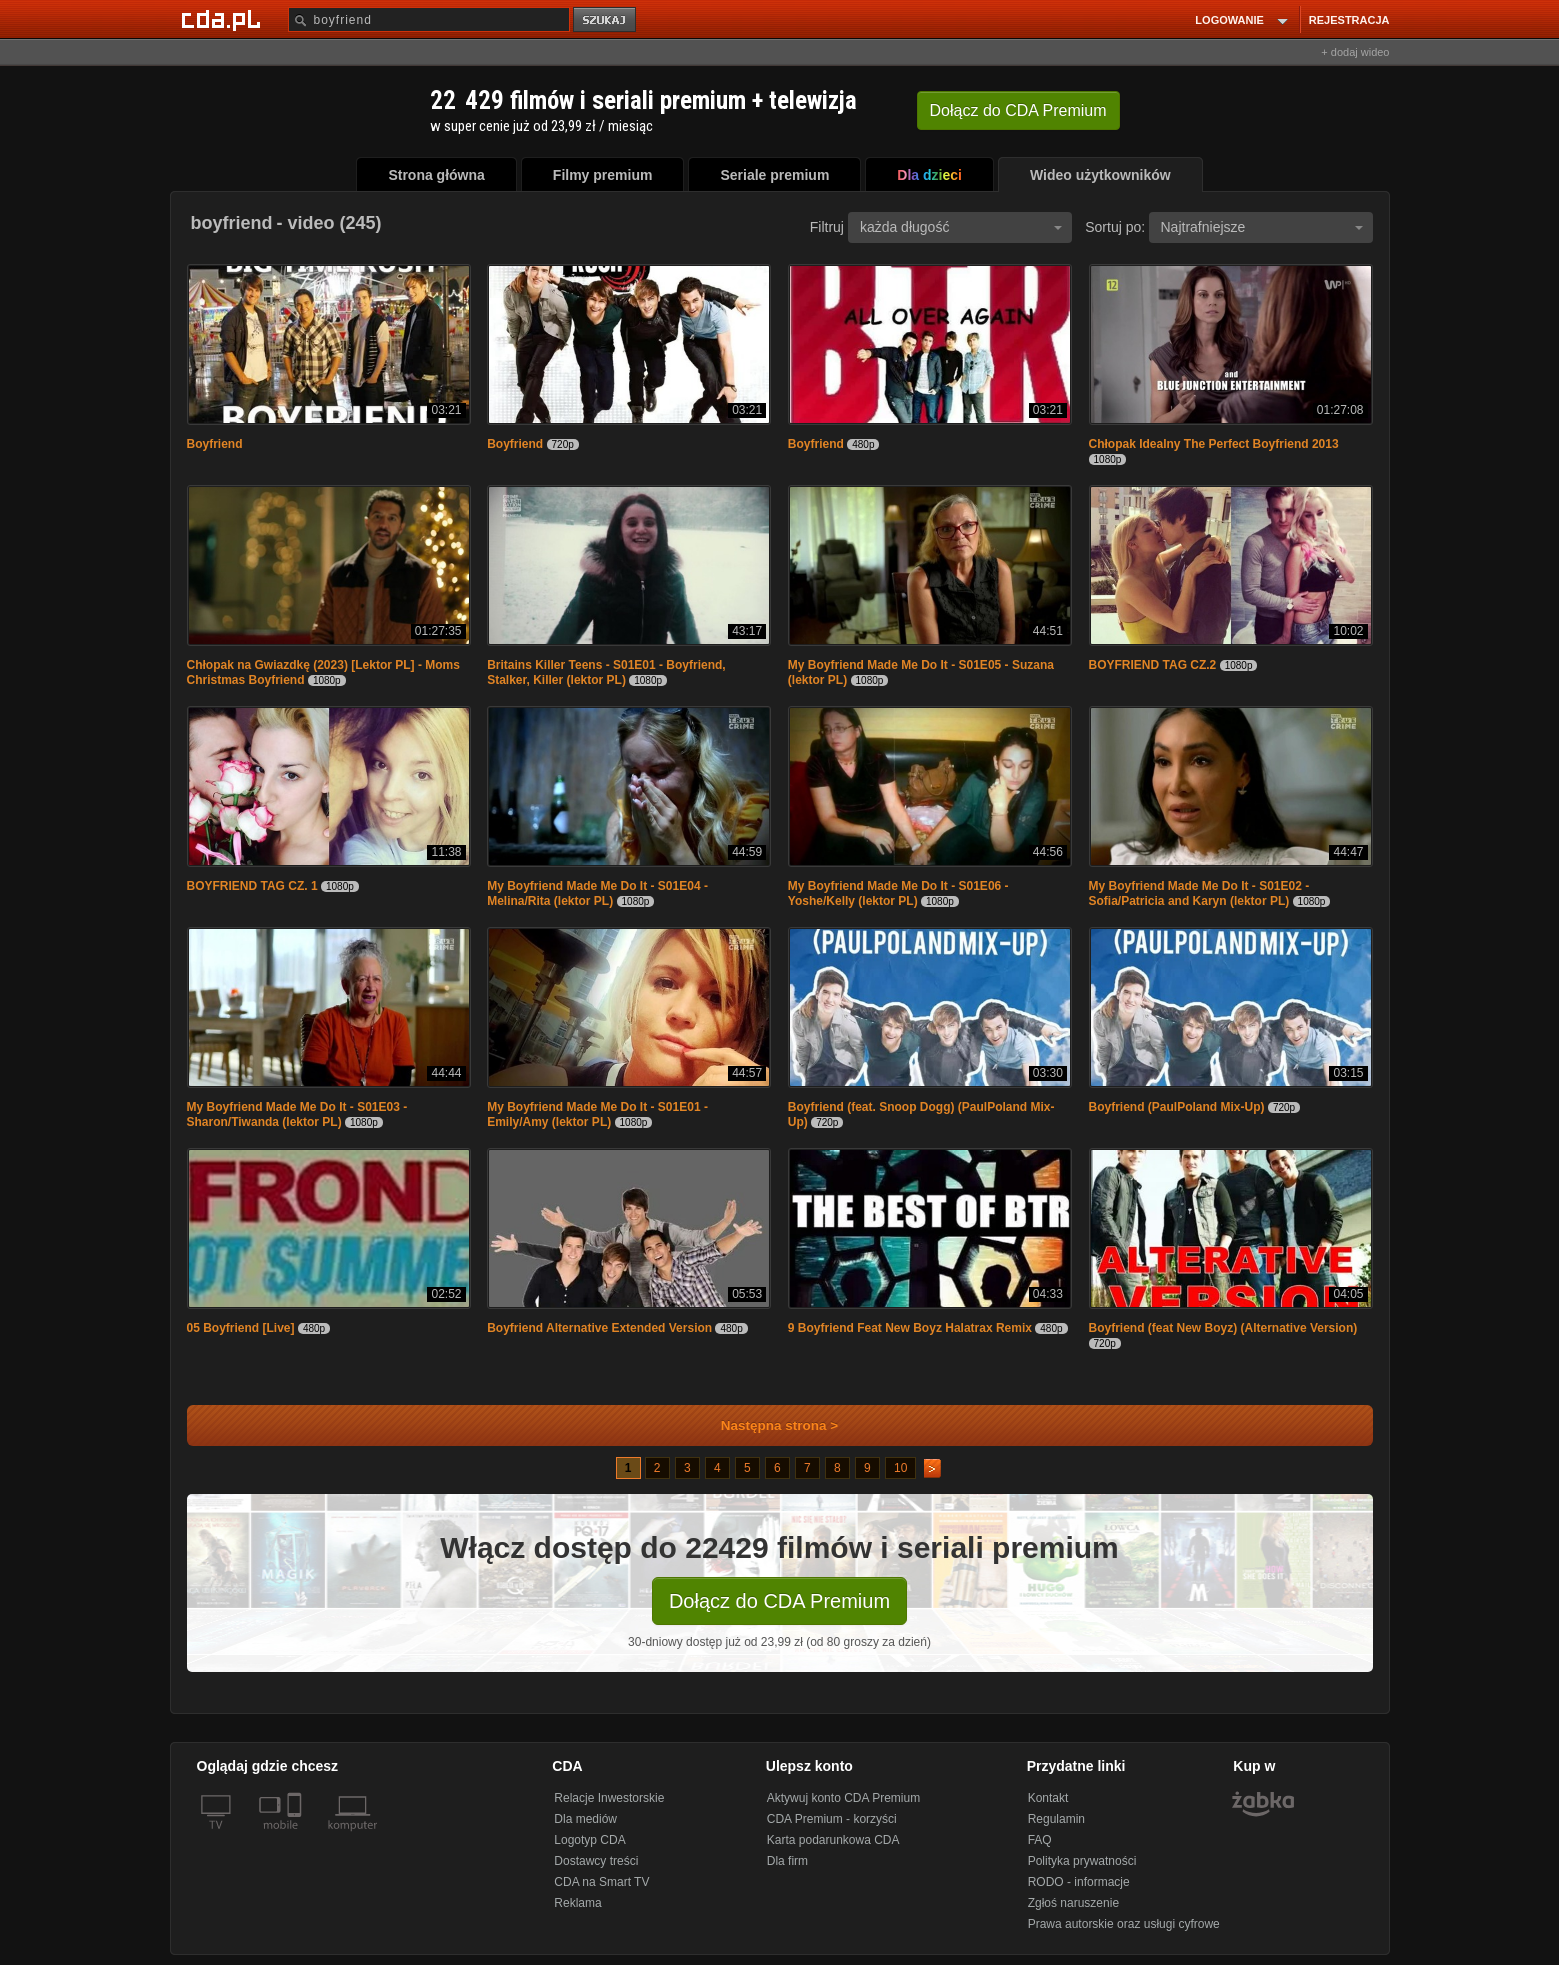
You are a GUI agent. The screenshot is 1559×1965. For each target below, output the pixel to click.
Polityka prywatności (1082, 1861)
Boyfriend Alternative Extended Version (599, 1328)
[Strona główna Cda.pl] (224, 19)
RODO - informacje (1079, 1882)
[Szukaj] (429, 19)
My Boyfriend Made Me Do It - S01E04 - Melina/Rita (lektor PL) (597, 893)
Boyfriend (215, 444)
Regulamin (1056, 1819)
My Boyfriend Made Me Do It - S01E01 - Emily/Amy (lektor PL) (597, 1114)
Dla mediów (585, 1819)
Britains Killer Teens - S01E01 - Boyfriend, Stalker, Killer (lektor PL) (606, 672)
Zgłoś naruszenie (1073, 1903)
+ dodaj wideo (1355, 52)
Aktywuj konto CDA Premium (843, 1798)
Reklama (577, 1903)
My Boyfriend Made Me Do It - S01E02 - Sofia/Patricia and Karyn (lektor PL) (1199, 893)
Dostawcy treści (596, 1861)
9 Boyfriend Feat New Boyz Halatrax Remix (910, 1328)
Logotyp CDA (589, 1840)
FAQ (1040, 1840)
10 (900, 1468)
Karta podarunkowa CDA (833, 1840)
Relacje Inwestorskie (609, 1798)
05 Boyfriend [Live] (241, 1328)
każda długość (961, 227)
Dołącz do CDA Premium (779, 1601)
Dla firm (787, 1861)
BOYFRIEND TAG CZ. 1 (252, 886)
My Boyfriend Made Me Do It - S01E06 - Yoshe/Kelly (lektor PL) (898, 893)
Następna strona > (766, 1425)
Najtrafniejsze (1262, 227)
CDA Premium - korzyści (832, 1819)
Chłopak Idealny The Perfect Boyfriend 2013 (1214, 444)
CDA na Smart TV (601, 1882)
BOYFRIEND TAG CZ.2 (1153, 665)
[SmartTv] (296, 1837)
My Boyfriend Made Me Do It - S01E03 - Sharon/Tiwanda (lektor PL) (297, 1114)
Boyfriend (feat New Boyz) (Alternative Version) (1223, 1328)
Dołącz (1018, 110)
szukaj (606, 20)
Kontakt (1048, 1798)
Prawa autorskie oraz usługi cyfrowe (1124, 1924)
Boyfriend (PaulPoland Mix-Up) (1177, 1107)
